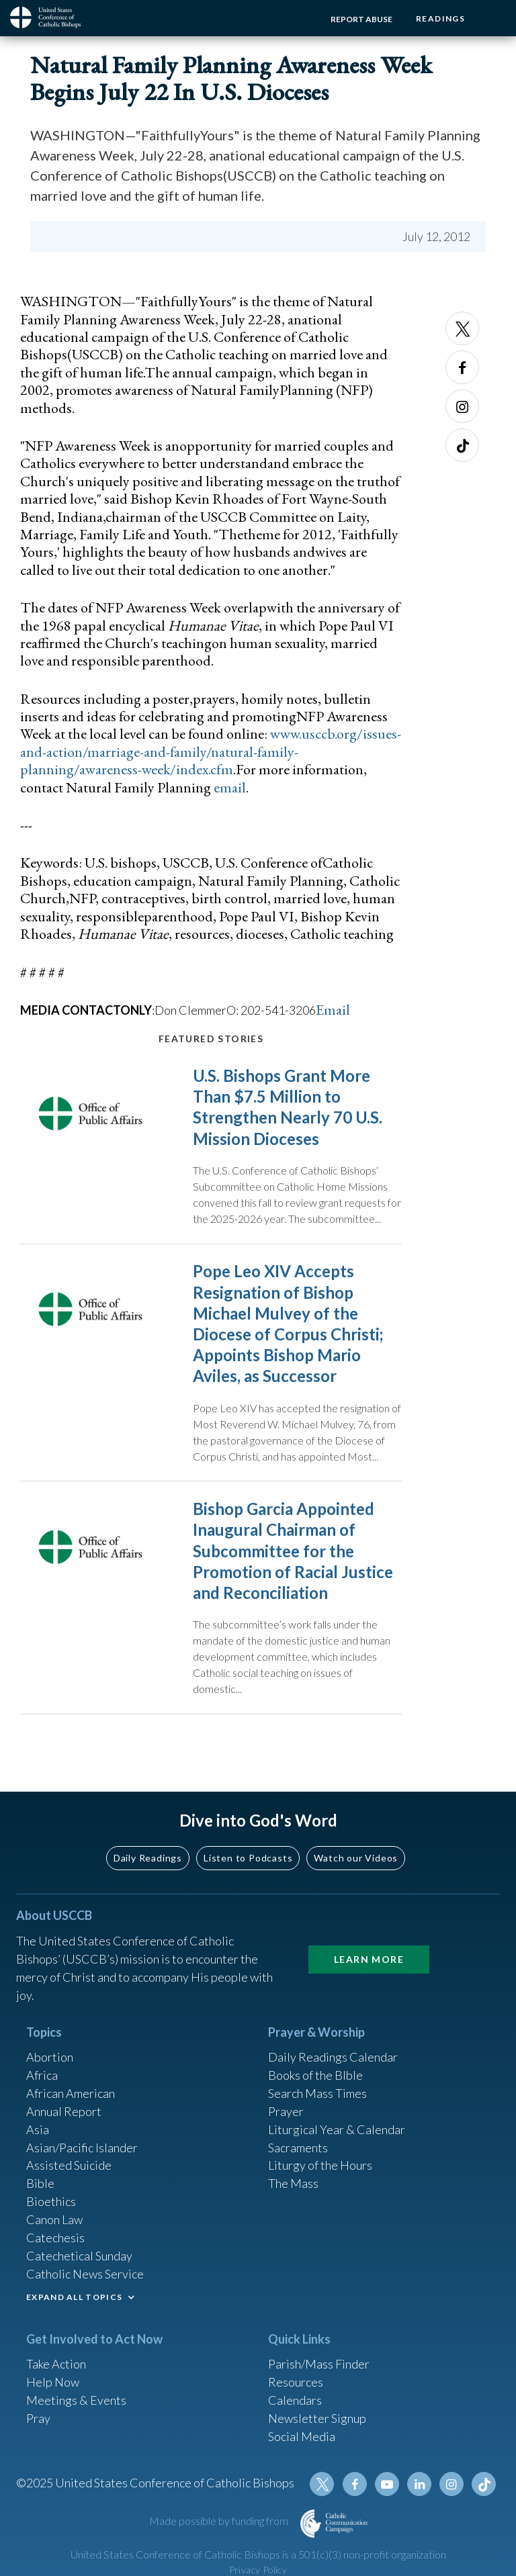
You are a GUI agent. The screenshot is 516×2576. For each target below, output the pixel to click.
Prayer (286, 2112)
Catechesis (55, 2239)
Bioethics (51, 2202)
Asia (37, 2130)
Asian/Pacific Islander (82, 2148)
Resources (295, 2383)
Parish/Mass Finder (319, 2365)
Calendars (295, 2401)
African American (70, 2093)
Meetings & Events (76, 2401)
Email (333, 1009)
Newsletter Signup (317, 2419)
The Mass (293, 2184)
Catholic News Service (85, 2275)
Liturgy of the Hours (320, 2166)
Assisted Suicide (69, 2166)
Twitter (462, 328)
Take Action (56, 2365)
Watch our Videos (356, 1858)
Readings (440, 18)
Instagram (462, 406)
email (230, 787)
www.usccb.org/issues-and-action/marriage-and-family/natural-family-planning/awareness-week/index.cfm (210, 751)
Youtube (387, 2486)
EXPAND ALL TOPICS (74, 2298)
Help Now (52, 2383)
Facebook (462, 367)
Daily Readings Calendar (333, 2057)
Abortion (49, 2057)
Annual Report (63, 2112)
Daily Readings (148, 1858)
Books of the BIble (315, 2075)
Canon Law (54, 2220)
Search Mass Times (317, 2093)
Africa (42, 2075)
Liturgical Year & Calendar (336, 2130)
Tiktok (462, 445)
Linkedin (419, 2486)
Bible (40, 2184)
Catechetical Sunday (79, 2257)
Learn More (369, 1960)
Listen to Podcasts (248, 1858)
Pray (38, 2419)
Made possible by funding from (219, 2522)
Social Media (301, 2437)
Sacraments (298, 2148)
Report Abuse (361, 19)
